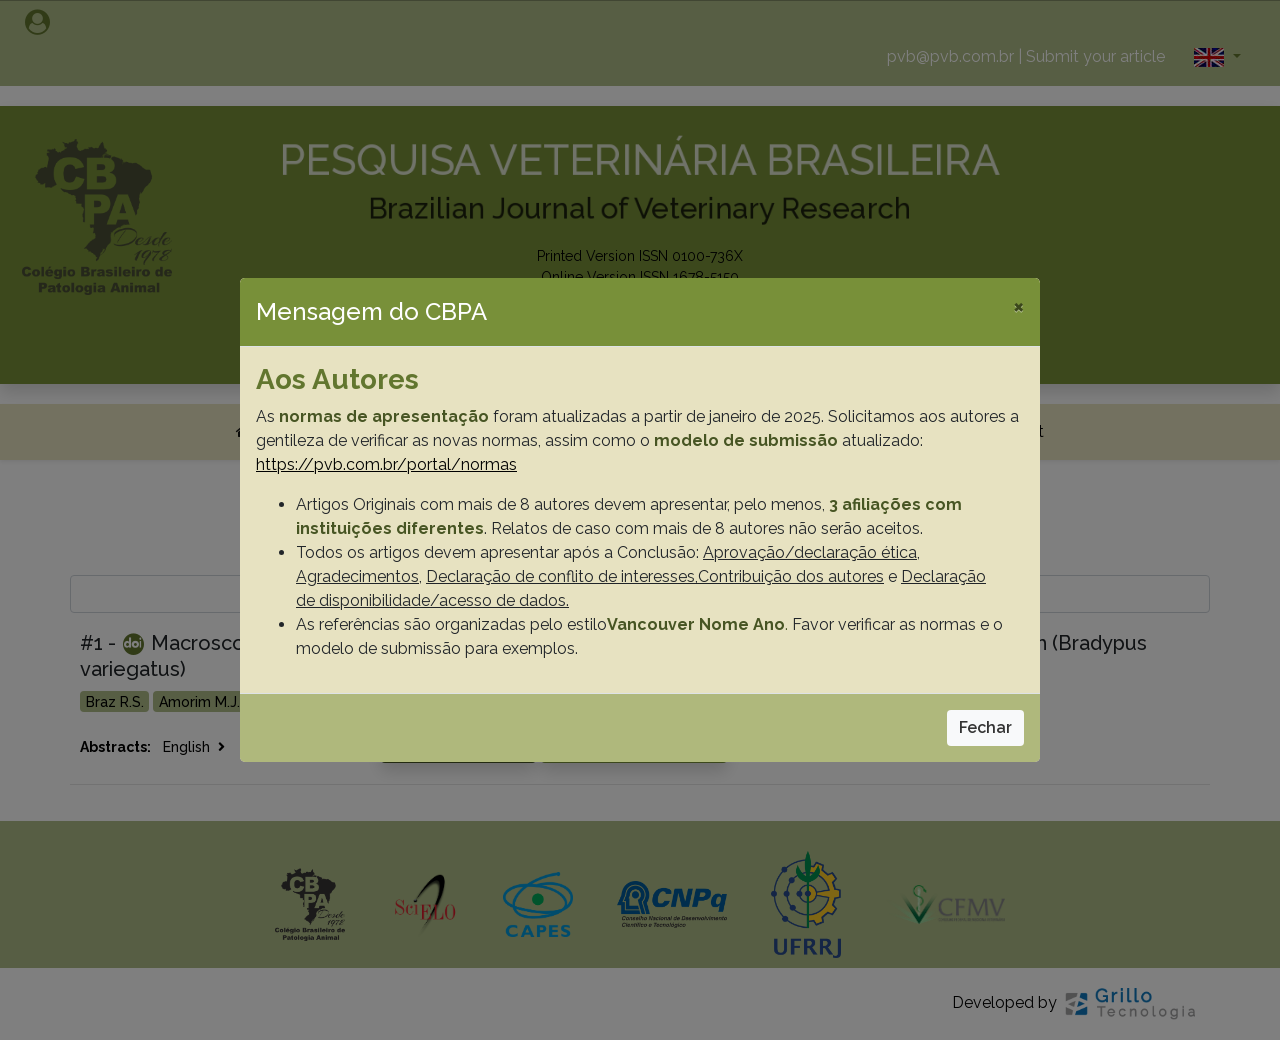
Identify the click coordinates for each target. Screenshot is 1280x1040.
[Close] (1018, 306)
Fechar (985, 727)
